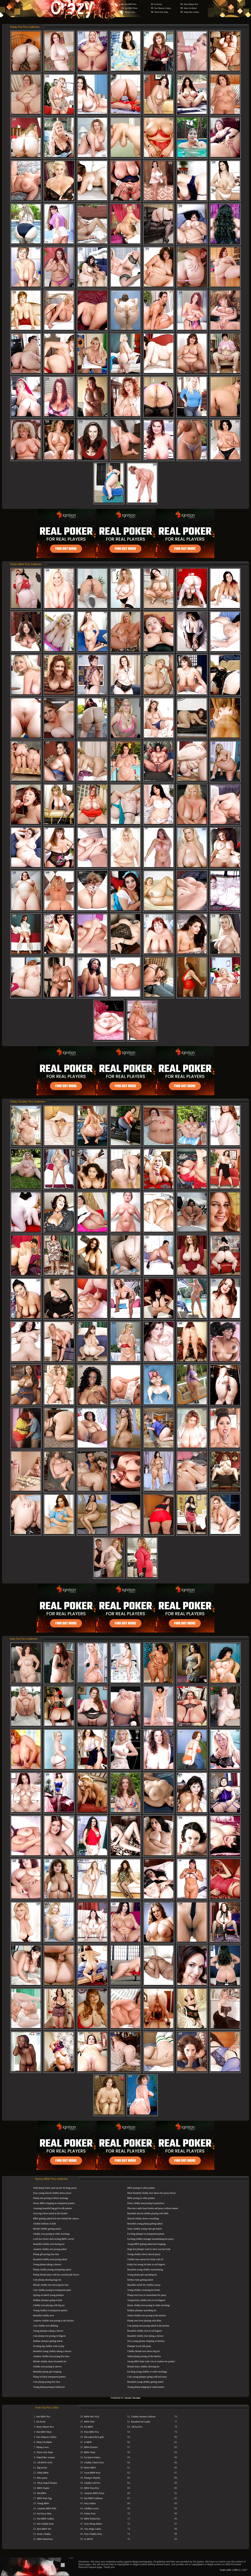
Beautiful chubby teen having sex (49, 2244)
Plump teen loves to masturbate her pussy (146, 2295)
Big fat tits (42, 2467)
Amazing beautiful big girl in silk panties (52, 2208)
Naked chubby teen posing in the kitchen (146, 2315)
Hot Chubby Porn (45, 2523)
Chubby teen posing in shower (47, 2366)
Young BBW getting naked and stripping (146, 2244)
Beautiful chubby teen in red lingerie (144, 2330)
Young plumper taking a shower (48, 2330)
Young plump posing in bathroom (49, 2387)
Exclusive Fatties (92, 2457)
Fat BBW (88, 2426)
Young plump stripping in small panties (145, 2387)
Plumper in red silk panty (139, 2346)
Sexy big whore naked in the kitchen (50, 2213)
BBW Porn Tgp (44, 2498)
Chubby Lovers (91, 2508)
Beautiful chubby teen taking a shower (145, 2336)
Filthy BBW (43, 2472)
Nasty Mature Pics (191, 4)
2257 (244, 2570)
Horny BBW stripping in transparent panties (54, 2203)
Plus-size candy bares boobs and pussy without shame (152, 2208)
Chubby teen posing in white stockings (51, 2233)
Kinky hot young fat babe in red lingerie (146, 2264)
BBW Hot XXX (91, 2416)
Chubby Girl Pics (92, 2483)
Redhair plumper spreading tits (141, 2310)
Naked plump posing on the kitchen (144, 2356)
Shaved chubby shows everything (143, 2218)
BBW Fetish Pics (92, 2518)
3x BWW (88, 2539)
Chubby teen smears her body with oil (145, 2259)
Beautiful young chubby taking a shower (52, 2351)
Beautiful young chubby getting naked (145, 2381)
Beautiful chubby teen (43, 2315)
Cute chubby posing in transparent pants (52, 2290)
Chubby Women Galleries (143, 2416)
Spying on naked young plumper (48, 2295)
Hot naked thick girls (94, 2437)
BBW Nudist (43, 2488)
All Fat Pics (136, 2426)
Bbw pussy (42, 2477)
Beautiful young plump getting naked (144, 2223)
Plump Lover (130, 12)
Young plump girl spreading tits (142, 2274)
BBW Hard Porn (45, 2539)
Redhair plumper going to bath (47, 2300)
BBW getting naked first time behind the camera (56, 2218)
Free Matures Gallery (162, 8)
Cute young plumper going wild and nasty (147, 2376)
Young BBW (43, 2503)
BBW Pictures (91, 2447)
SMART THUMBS (132, 2398)
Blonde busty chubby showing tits (143, 2366)
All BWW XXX (44, 2462)
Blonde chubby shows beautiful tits (49, 2361)
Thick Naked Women (47, 2483)
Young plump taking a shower (47, 2264)
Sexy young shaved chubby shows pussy (52, 2193)
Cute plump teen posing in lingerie (49, 2336)
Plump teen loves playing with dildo (144, 2320)
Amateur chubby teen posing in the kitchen (53, 2320)
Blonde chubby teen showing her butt (50, 2284)
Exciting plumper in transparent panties (145, 2233)
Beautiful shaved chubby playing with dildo (147, 2213)
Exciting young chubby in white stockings (147, 2371)
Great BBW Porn (92, 2472)
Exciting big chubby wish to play (48, 2346)
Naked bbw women (191, 12)
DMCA (236, 2570)
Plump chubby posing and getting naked (52, 2269)
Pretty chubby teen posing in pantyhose (145, 2203)
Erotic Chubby (44, 2534)
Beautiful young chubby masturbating (145, 2269)
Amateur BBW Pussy (94, 2493)
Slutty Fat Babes (190, 8)
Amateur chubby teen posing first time (51, 2356)
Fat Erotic (158, 4)
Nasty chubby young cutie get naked (144, 2228)
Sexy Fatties (90, 2503)
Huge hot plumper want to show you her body (149, 2249)
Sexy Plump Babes (93, 2523)
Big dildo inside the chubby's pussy (144, 2284)
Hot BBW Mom (131, 8)
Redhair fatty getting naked (140, 2279)
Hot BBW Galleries (93, 2498)
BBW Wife (89, 2421)
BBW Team (89, 2452)
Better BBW (90, 2467)
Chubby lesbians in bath (44, 2223)
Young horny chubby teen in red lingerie (146, 2300)
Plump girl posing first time (46, 2254)
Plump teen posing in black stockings (50, 2198)
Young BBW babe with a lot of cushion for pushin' (151, 2361)
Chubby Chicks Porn (94, 2462)
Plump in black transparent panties (49, 2376)
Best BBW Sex (44, 2529)
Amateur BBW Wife (46, 2508)
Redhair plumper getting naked (47, 2341)
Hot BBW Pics (130, 4)
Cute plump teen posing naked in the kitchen (148, 2325)
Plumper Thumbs (92, 2477)
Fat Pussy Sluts (44, 2513)
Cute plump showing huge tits (47, 2279)
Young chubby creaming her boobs (143, 2290)
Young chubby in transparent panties (50, 2310)
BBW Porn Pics (91, 2488)
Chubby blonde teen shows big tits (143, 2351)
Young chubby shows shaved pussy (143, 2254)
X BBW (88, 2442)
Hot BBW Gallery (45, 2518)
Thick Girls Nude (161, 12)
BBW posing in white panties (141, 2188)
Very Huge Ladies (92, 2529)
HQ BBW (41, 2493)
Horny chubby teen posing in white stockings (148, 2305)
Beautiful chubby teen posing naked (50, 2259)
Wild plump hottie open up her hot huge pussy (55, 2188)
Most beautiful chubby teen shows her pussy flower (151, 2193)
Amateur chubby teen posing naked (49, 2249)
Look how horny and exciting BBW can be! (53, 2239)
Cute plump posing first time (46, 2381)
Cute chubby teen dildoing (45, 2325)
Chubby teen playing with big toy (49, 2305)
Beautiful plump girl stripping (47, 2371)
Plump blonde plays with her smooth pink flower (56, 2274)
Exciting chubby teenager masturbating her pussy (150, 2239)
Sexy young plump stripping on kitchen (146, 2341)
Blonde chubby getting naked (47, 2228)
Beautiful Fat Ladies (140, 2421)
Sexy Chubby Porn (93, 2534)
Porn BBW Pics (91, 2432)
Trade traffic (226, 2570)
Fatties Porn (89, 2513)
